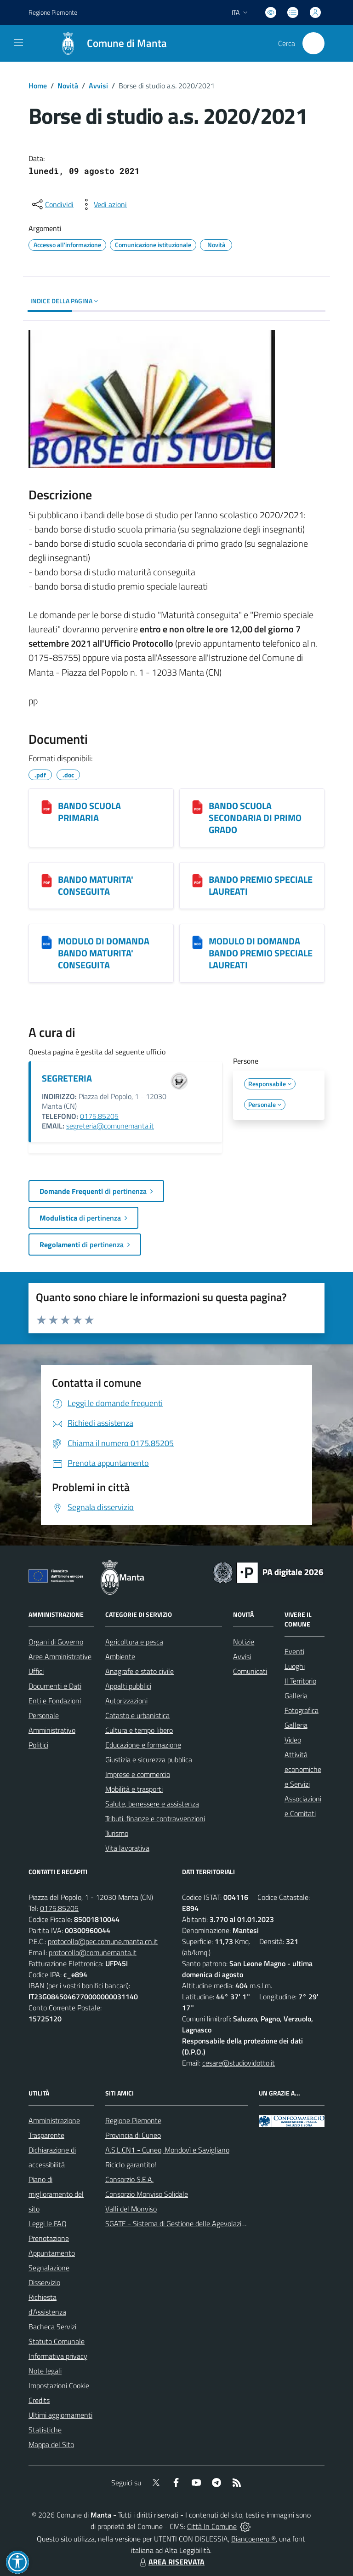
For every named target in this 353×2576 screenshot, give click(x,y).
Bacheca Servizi (52, 2326)
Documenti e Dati (54, 1685)
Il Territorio (300, 1680)
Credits (39, 2400)
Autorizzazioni (126, 1700)
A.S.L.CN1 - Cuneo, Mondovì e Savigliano (167, 2149)
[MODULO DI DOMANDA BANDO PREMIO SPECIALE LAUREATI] (197, 942)
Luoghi (295, 1666)
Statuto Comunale (56, 2341)
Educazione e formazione (143, 1744)
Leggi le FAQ (47, 2223)
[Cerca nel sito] (313, 43)
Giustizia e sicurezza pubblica (148, 1759)
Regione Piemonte (133, 2120)
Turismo (116, 1833)
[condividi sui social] (51, 204)
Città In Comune (212, 2526)
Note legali (45, 2370)
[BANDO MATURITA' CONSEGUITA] (46, 880)
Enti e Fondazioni (54, 1700)
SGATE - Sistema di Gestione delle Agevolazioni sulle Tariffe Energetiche (215, 2223)
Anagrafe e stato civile (139, 1671)
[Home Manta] (108, 43)
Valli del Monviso (131, 2208)
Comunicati (250, 1671)
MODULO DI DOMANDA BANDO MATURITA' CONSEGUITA (103, 953)
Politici (38, 1744)
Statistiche (45, 2429)
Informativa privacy (57, 2356)
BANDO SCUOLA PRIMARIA (89, 812)
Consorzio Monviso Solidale (146, 2194)
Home (37, 85)
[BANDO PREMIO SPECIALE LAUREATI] (197, 880)
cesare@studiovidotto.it (238, 2062)
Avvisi (98, 85)
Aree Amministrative (59, 1656)
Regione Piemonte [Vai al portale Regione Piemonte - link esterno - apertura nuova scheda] (52, 12)
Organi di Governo (55, 1641)
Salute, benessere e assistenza (152, 1803)
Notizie (243, 1641)
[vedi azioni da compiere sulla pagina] (103, 204)
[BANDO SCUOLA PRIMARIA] (46, 807)
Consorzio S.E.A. (129, 2179)
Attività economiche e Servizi (303, 1769)
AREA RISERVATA (171, 2561)
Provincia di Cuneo (133, 2135)
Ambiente (120, 1656)
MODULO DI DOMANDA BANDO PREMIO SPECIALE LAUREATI (261, 953)
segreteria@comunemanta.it (110, 1125)
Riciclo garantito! (130, 2164)
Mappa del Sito (51, 2444)
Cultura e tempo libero (139, 1730)
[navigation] (18, 42)
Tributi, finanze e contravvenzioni (155, 1818)
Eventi (294, 1651)
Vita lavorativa (127, 1847)
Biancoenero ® (253, 2538)
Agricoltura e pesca (134, 1641)
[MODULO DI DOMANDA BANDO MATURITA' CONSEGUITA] (46, 942)
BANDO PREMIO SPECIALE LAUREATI (261, 885)
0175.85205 (99, 1116)
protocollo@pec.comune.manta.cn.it (103, 1941)
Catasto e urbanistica (137, 1715)
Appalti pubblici (128, 1685)
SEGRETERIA (67, 1078)
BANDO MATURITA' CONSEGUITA (95, 885)
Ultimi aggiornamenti (60, 2414)
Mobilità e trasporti (134, 1789)
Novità (67, 85)
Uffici (36, 1671)
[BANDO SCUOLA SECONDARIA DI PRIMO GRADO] (197, 807)
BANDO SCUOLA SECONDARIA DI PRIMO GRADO (255, 818)
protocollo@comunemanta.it (93, 1952)
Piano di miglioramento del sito (56, 2194)
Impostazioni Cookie (58, 2385)
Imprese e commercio (137, 1774)
